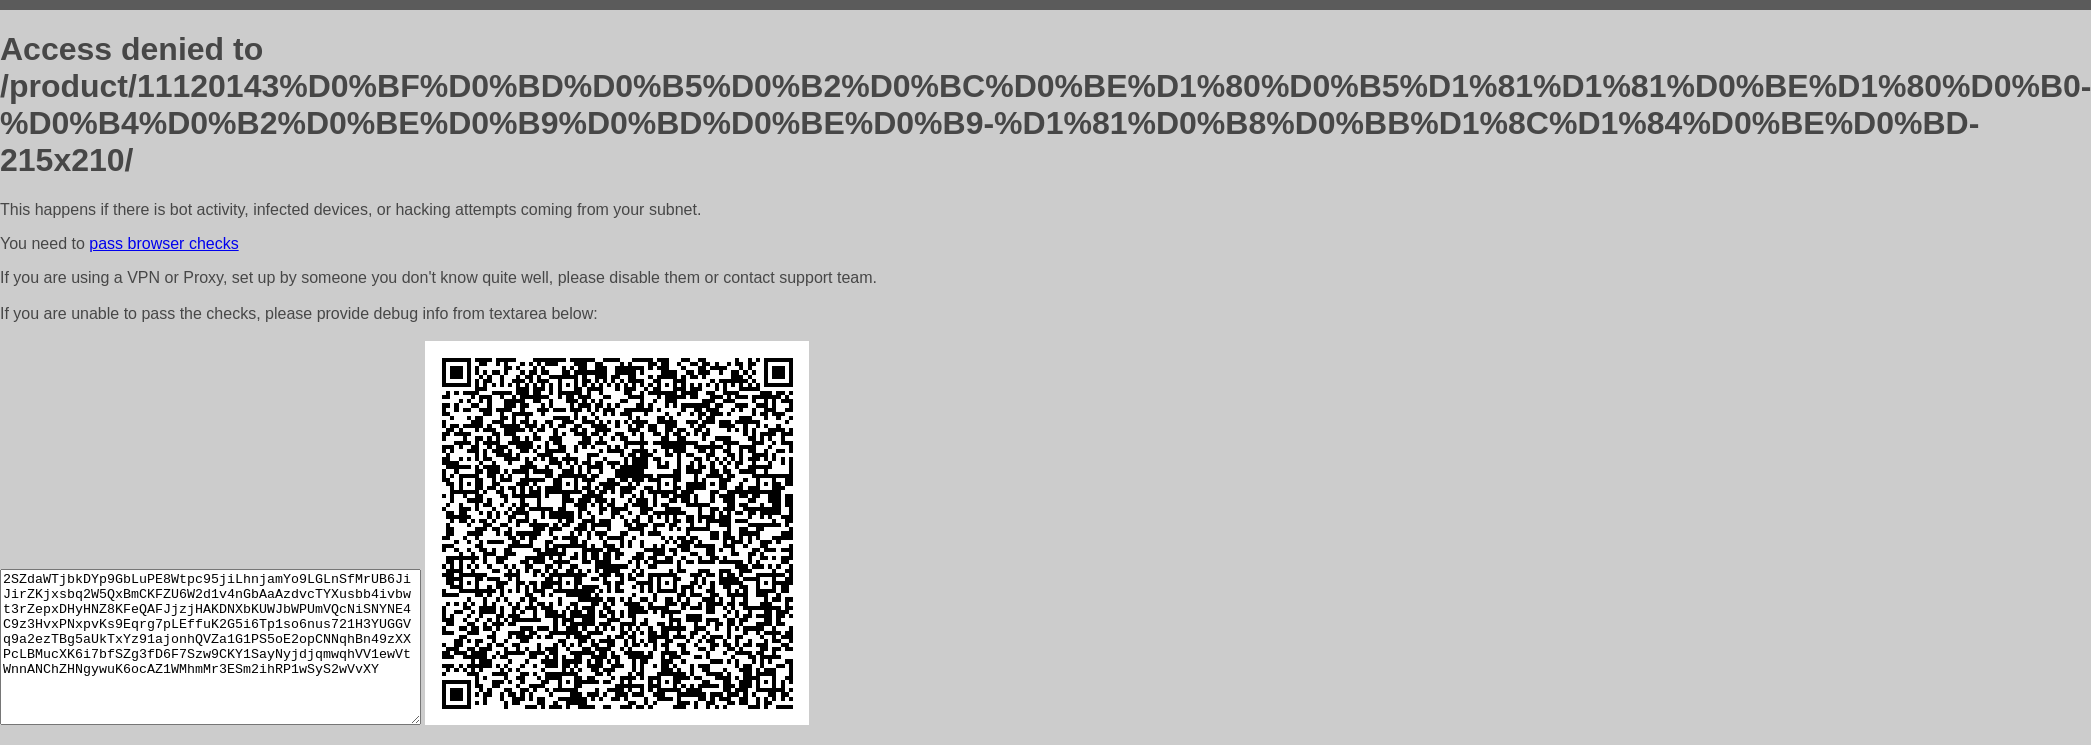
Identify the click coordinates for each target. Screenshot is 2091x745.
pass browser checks (163, 243)
